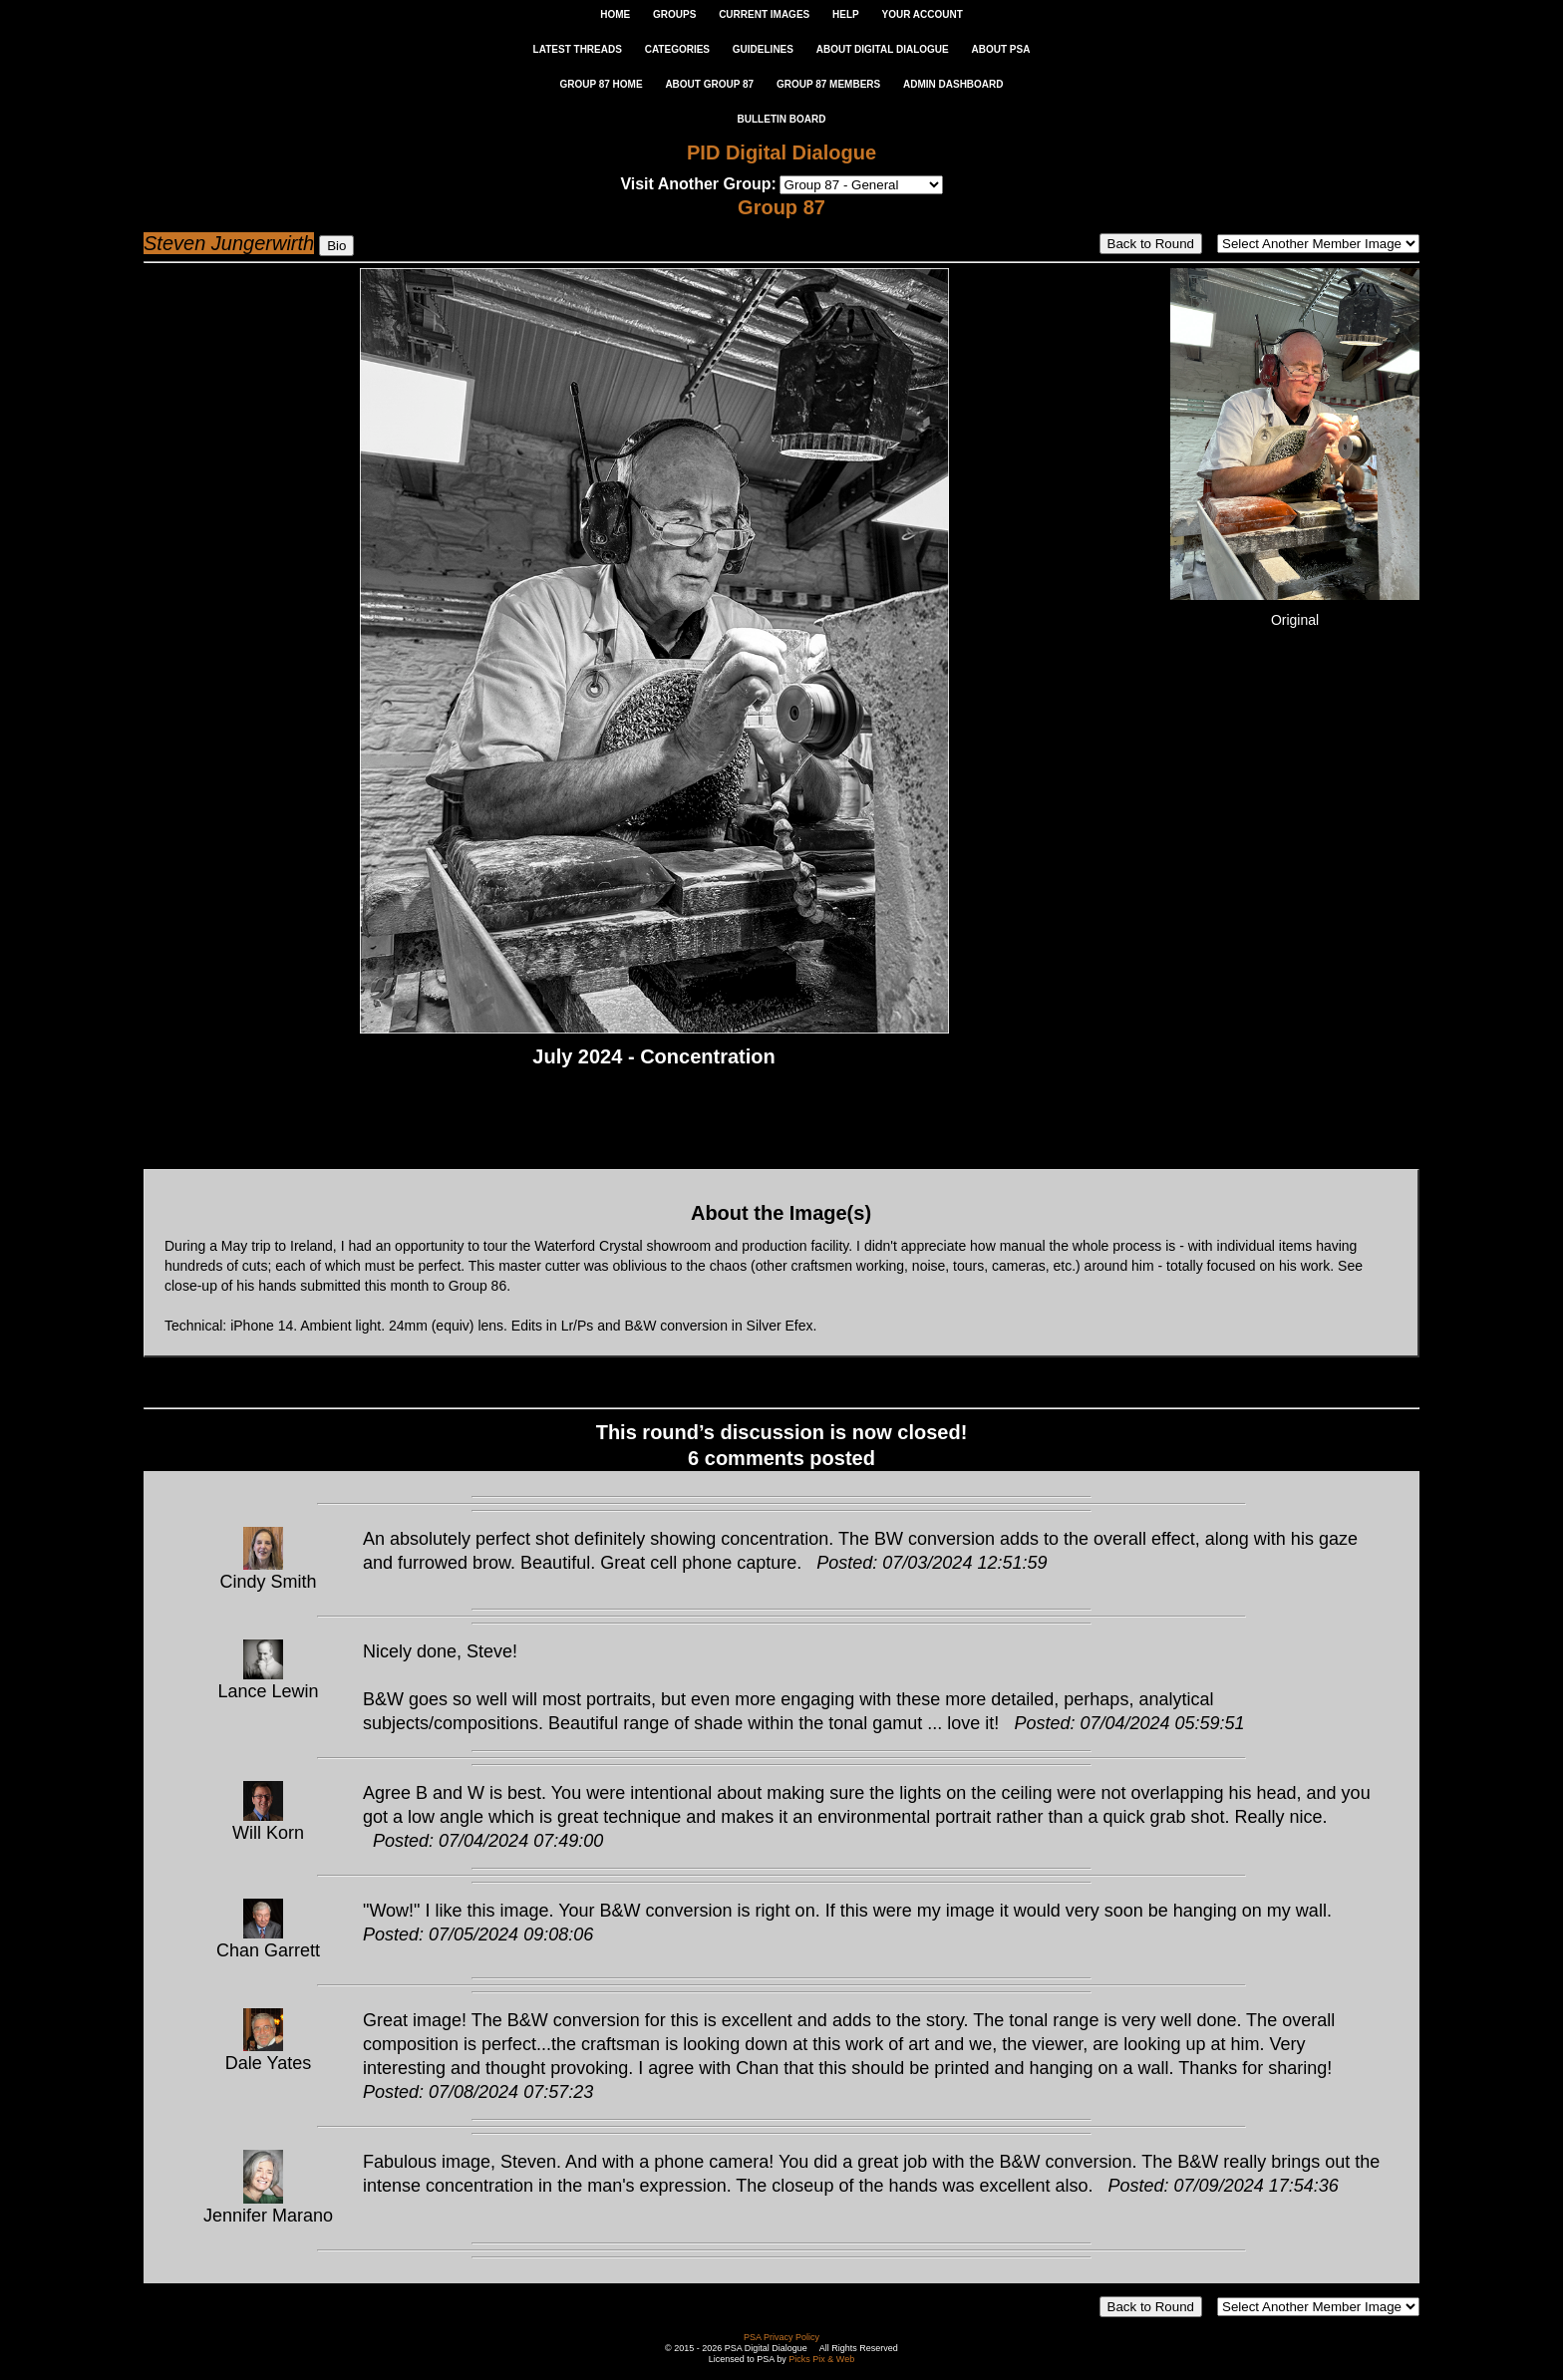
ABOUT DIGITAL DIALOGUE (882, 49)
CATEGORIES (677, 49)
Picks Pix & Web (821, 2359)
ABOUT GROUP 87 (709, 84)
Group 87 (781, 207)
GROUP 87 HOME (600, 84)
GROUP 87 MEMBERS (828, 84)
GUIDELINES (763, 49)
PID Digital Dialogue (781, 152)
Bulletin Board (782, 119)
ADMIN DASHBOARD (953, 84)
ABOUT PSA (1000, 49)
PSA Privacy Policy (781, 2337)
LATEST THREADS (577, 49)
